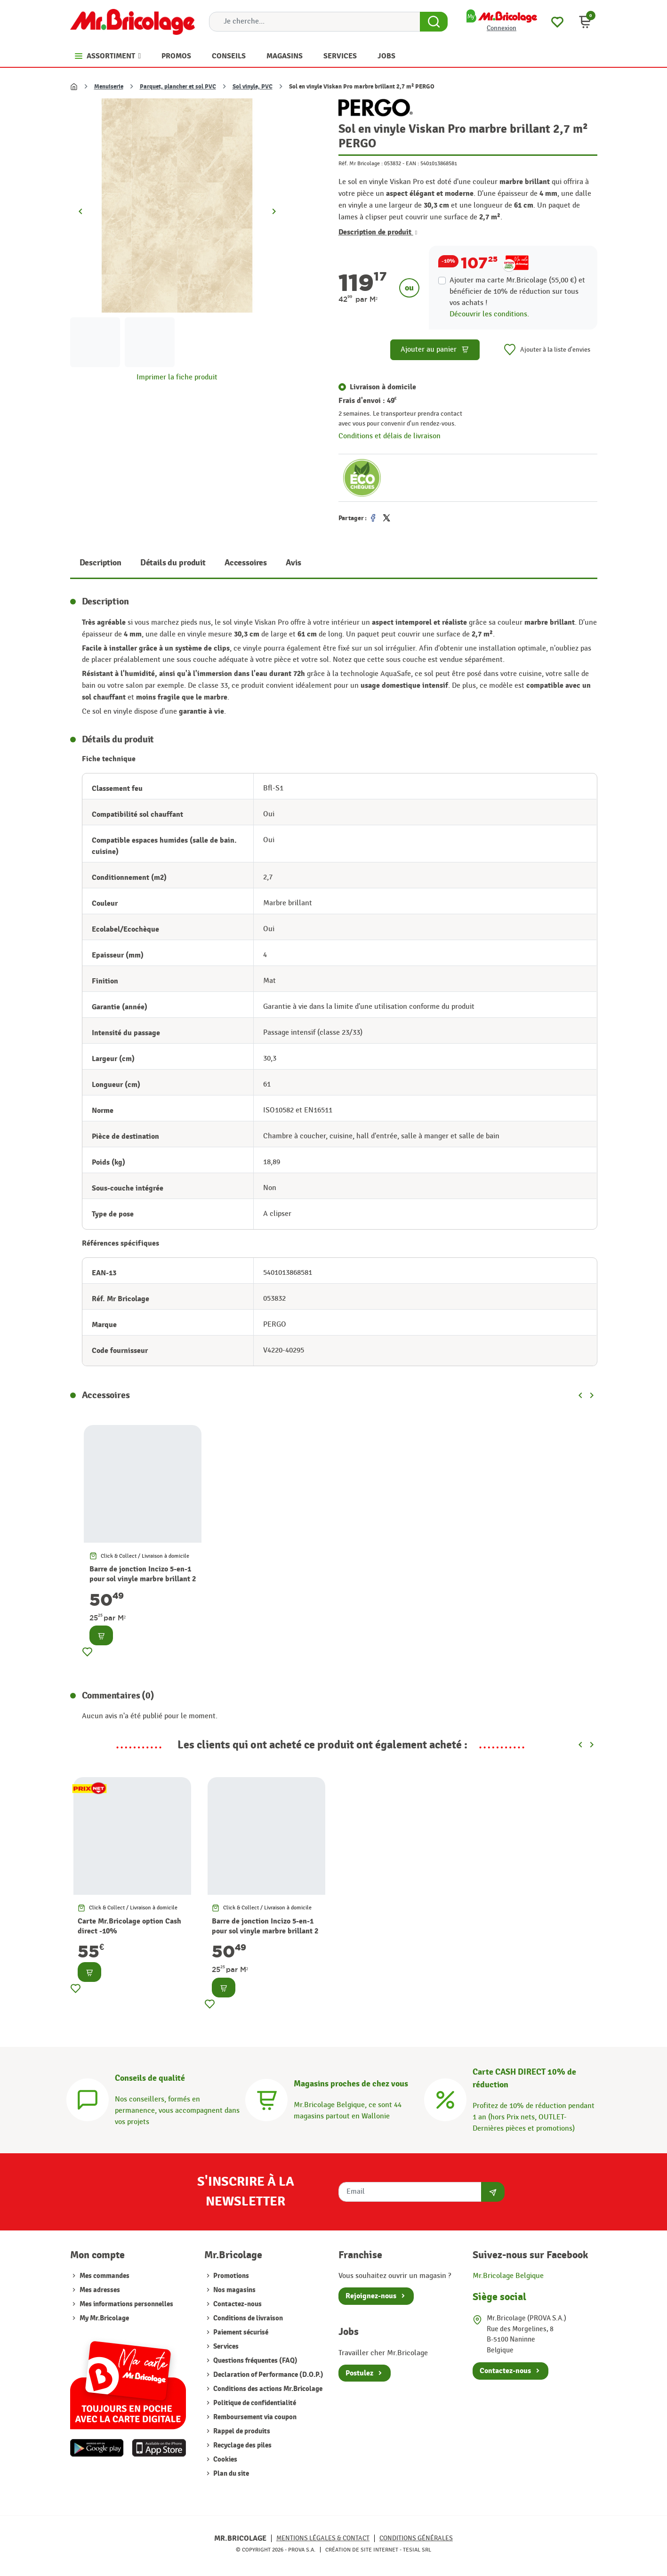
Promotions (230, 2275)
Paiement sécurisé (240, 2332)
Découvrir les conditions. (489, 314)
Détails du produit (173, 562)
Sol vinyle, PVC (253, 86)
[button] (585, 21)
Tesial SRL (417, 2549)
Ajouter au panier (435, 349)
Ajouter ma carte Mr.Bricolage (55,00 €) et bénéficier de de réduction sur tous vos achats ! (517, 291)
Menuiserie (108, 86)
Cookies (224, 2459)
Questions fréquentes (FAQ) (254, 2360)
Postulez (359, 2373)
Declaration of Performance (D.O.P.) (267, 2374)
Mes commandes (104, 2275)
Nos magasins (234, 2290)
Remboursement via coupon (254, 2417)
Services (225, 2346)
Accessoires (246, 562)
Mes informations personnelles (126, 2304)
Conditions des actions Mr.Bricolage (267, 2388)
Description (100, 562)
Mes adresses (100, 2290)
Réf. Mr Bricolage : (360, 163)
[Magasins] (266, 2098)
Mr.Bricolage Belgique (508, 2275)
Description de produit (378, 232)
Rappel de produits (241, 2431)
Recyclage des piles (242, 2445)
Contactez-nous (237, 2304)
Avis (293, 562)
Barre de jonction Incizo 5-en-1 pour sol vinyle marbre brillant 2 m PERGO (142, 1579)
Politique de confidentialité (254, 2403)
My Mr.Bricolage (104, 2318)
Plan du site (230, 2473)
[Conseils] (87, 2098)
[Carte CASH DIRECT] (445, 2098)
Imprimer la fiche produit (177, 377)
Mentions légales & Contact (323, 2538)
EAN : (412, 163)
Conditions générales (416, 2538)
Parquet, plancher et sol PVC (178, 86)
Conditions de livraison (247, 2318)
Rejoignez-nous (371, 2296)
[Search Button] (434, 22)
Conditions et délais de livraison (389, 436)
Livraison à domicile (383, 387)
